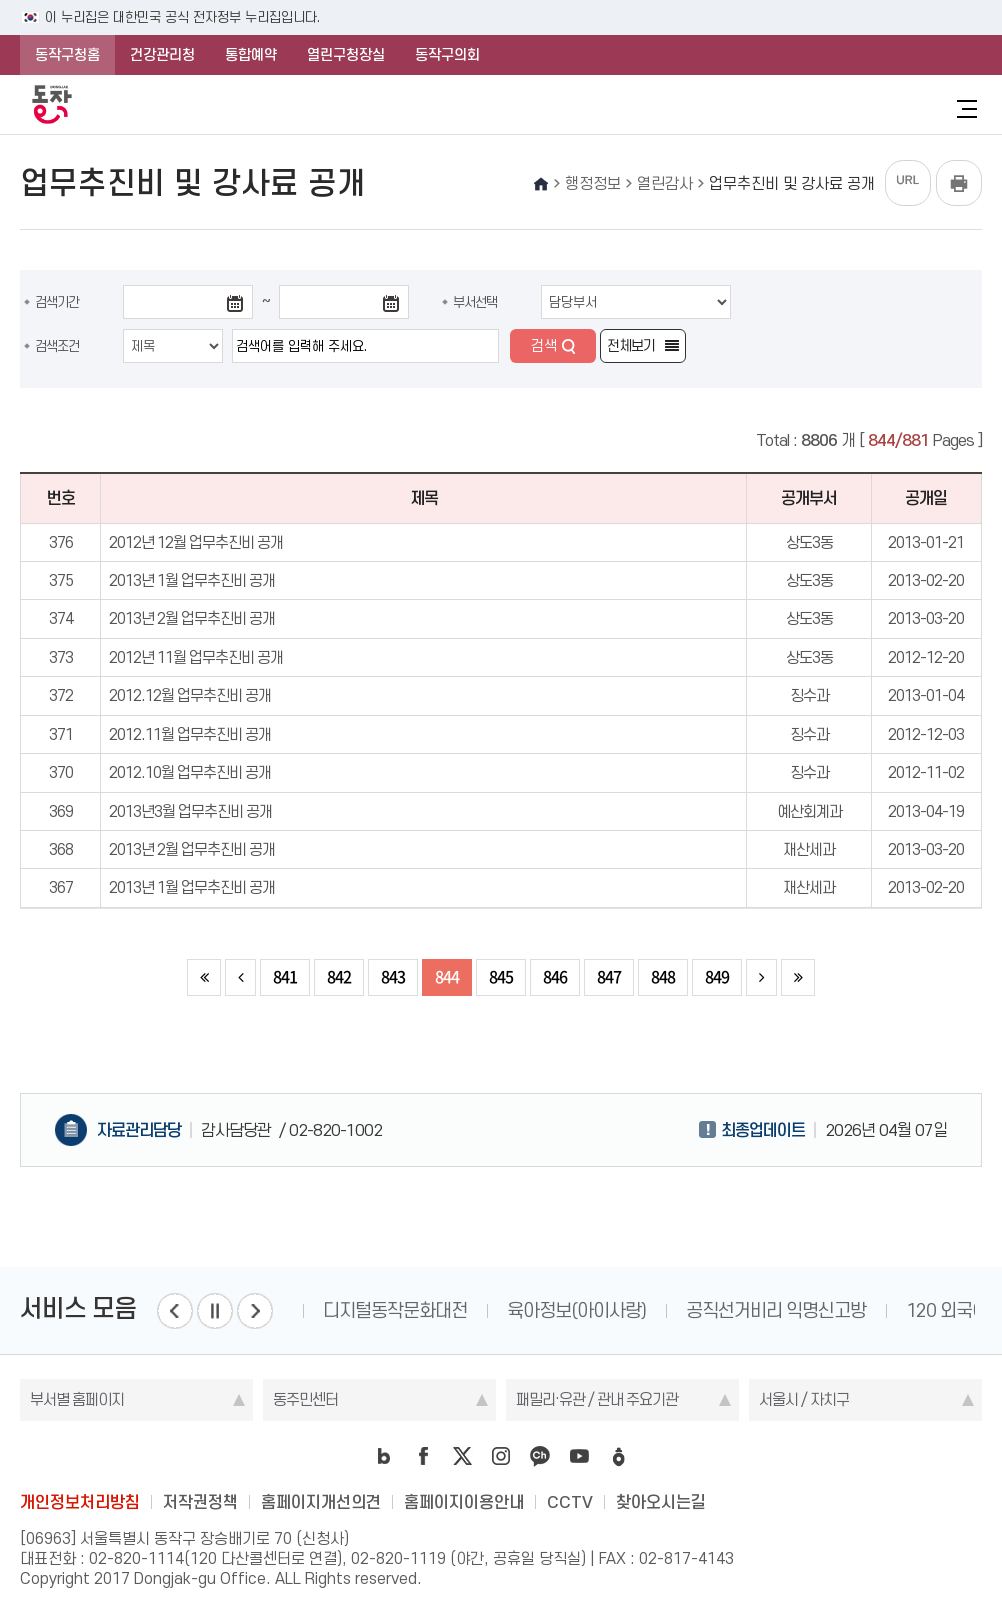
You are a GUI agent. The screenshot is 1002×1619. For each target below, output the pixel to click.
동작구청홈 (67, 55)
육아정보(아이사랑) (592, 1310)
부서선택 (475, 302)
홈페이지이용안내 (464, 1502)
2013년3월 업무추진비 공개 (190, 811)
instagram (501, 1456)
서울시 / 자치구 (804, 1399)
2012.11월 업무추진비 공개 (190, 734)
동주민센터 (305, 1399)
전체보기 (631, 346)
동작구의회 (447, 55)
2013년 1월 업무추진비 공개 (192, 580)
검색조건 (57, 346)
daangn (618, 1456)
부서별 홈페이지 (77, 1399)
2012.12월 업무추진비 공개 (190, 695)
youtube (579, 1456)
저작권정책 (200, 1502)
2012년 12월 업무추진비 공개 (196, 542)
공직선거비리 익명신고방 (792, 1310)
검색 (544, 346)
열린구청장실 (346, 55)
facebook (423, 1456)
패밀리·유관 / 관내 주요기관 (597, 1399)
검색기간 (57, 302)
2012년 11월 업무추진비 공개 (196, 657)
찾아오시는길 (661, 1502)
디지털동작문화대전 (411, 1310)
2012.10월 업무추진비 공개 (190, 772)
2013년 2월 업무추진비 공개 (192, 618)
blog (384, 1456)
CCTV (570, 1502)
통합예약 (251, 55)
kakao (540, 1456)
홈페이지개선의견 (321, 1502)
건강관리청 (162, 55)
